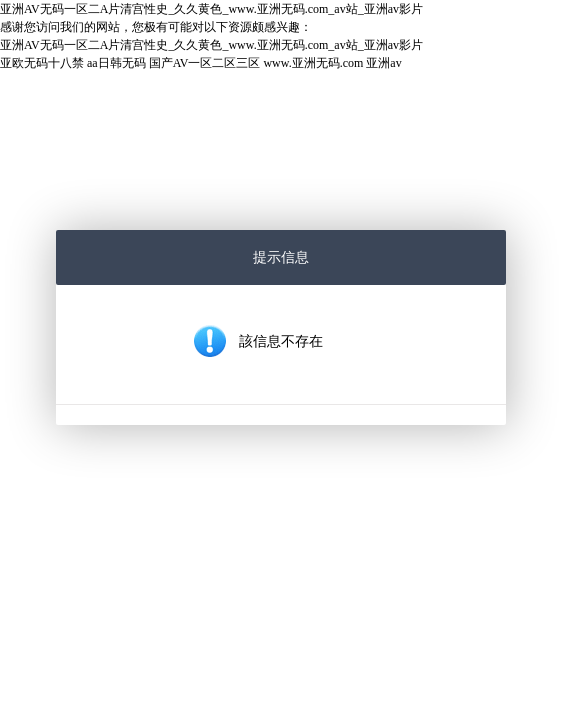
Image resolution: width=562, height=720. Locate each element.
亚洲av (383, 63)
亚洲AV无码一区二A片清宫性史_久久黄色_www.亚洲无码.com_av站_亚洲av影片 (211, 9)
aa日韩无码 (116, 63)
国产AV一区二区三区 (205, 63)
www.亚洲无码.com (313, 63)
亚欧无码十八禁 (42, 63)
